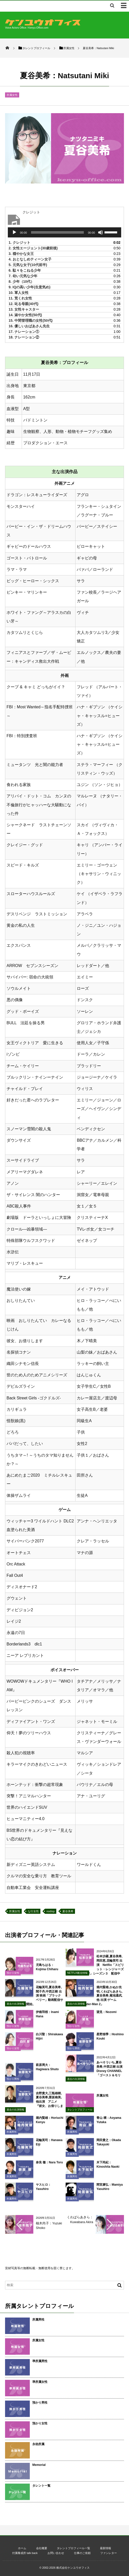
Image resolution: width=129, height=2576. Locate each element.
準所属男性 (39, 2361)
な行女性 (33, 1911)
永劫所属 (38, 2444)
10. (19, 293)
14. (25, 315)
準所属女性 (39, 2382)
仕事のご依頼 (82, 2552)
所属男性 (12, 2135)
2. (33, 248)
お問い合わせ (55, 2552)
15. (31, 320)
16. (29, 326)
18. (24, 337)
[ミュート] (100, 232)
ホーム (22, 2548)
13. (24, 309)
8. (21, 281)
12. (23, 304)
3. (21, 254)
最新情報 (105, 2548)
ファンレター (108, 2552)
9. (29, 287)
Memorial (39, 2465)
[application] (64, 232)
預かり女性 (13, 1975)
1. (19, 242)
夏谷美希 (67, 1911)
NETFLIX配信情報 (77, 1975)
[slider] (57, 232)
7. (23, 276)
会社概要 (41, 2548)
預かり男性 (73, 2051)
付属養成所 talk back (25, 2552)
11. (20, 298)
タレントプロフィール (79, 2112)
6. (25, 270)
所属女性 (12, 94)
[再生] (14, 232)
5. (28, 265)
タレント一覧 (41, 2485)
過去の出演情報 (15, 2006)
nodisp (50, 1911)
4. (30, 259)
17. (24, 332)
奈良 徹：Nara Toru (49, 2165)
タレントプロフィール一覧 (73, 2548)
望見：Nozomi (106, 2015)
